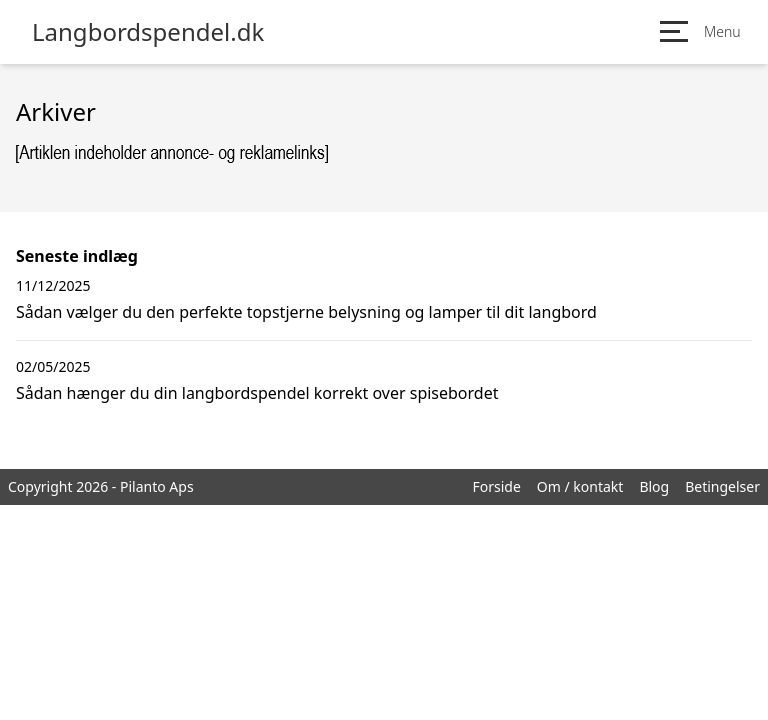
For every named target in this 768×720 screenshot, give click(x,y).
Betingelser (722, 486)
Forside (496, 486)
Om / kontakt (580, 486)
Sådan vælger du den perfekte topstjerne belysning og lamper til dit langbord (306, 312)
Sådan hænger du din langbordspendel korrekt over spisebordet (257, 393)
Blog (654, 486)
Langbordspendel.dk (148, 32)
